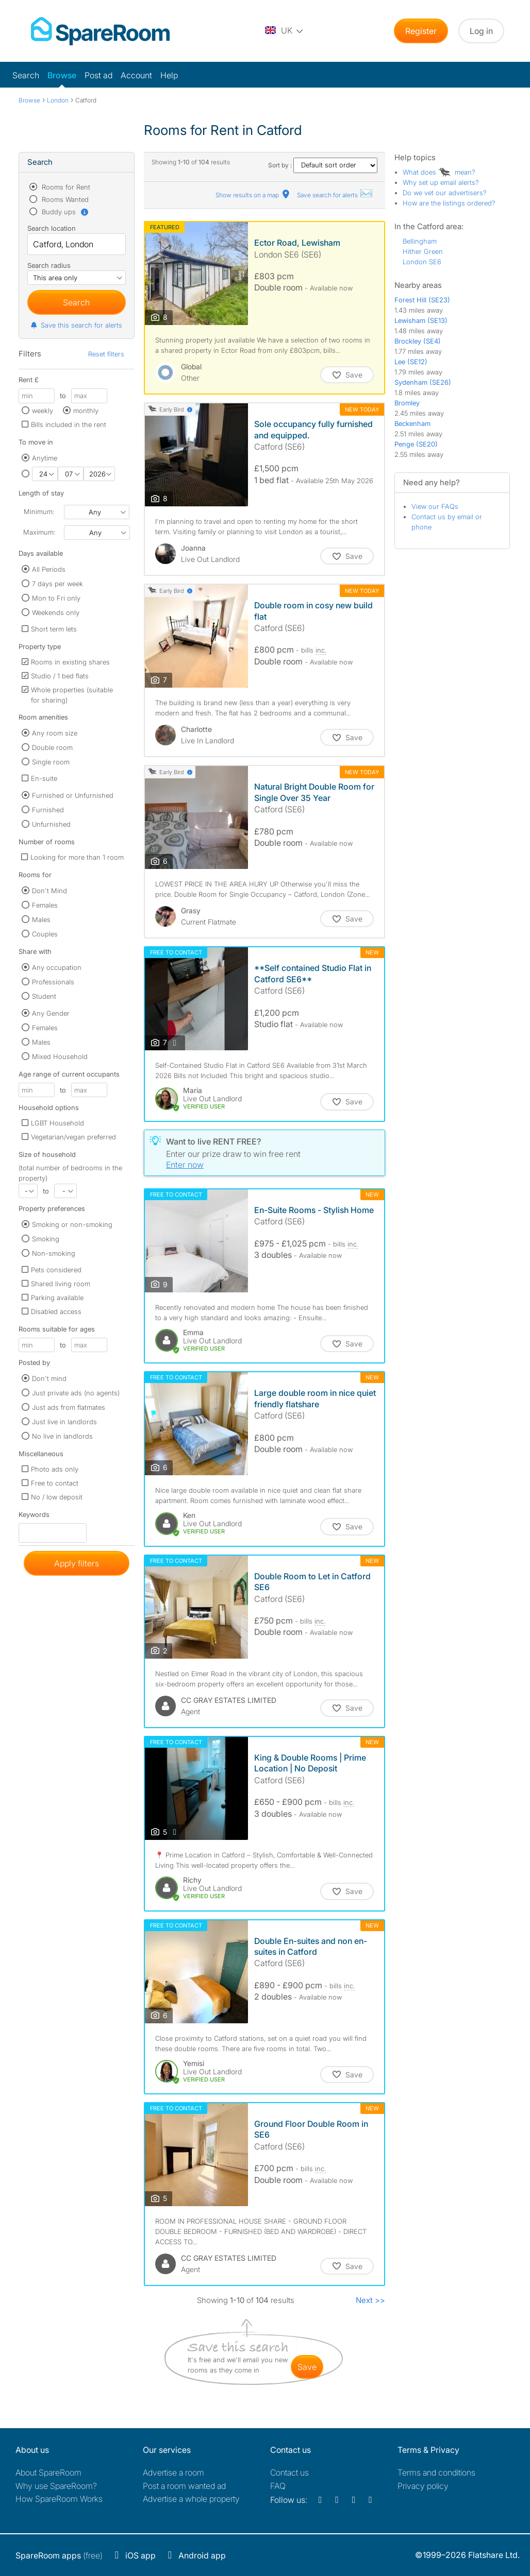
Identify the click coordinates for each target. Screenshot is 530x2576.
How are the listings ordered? (449, 203)
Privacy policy (423, 2486)
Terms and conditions (436, 2472)
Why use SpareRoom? (56, 2486)
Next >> (370, 2300)
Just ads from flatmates (68, 1407)
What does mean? (439, 172)
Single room (51, 762)
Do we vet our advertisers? (445, 193)
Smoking (45, 1239)
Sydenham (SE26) (422, 382)
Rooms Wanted (64, 199)
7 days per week (57, 583)
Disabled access (56, 1311)
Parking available (57, 1297)
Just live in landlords (64, 1422)
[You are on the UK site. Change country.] (284, 31)
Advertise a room (173, 2472)
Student (44, 996)
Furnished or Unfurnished (72, 795)
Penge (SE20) (416, 444)
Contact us (289, 2472)
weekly (42, 410)
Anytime (44, 458)
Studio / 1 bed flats (60, 676)
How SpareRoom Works (59, 2499)
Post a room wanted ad (184, 2486)
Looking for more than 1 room (77, 857)
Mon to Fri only (56, 598)
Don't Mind (49, 890)
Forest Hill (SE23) (422, 300)
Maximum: (39, 532)
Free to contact (54, 1483)
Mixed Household (60, 1056)
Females (45, 905)
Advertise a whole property (191, 2499)
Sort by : (322, 165)
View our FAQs (434, 506)
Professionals (53, 982)
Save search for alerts (335, 195)
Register (421, 31)
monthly (85, 410)
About (48, 2472)
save (307, 2367)
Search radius (49, 265)
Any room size (54, 733)
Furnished (48, 810)
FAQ (278, 2486)
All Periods (48, 569)
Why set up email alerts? (441, 182)
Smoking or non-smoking (72, 1224)
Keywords (34, 1516)
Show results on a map (253, 195)
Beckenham (412, 423)
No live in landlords (62, 1436)
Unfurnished (51, 824)
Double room (52, 747)
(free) (59, 2555)
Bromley (407, 403)
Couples (45, 934)
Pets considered (56, 1270)
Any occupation (56, 967)
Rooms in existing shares (70, 662)
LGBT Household (57, 1123)
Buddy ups (64, 212)
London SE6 (422, 262)
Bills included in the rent (68, 424)
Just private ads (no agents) (76, 1393)
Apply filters (76, 1563)
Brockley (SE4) (417, 341)
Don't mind (49, 1378)
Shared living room (60, 1284)
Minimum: (39, 511)
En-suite (44, 778)
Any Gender (51, 1013)
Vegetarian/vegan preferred (73, 1137)
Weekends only (55, 612)
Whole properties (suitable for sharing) (72, 695)
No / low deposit (56, 1497)
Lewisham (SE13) (421, 320)
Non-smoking (53, 1253)
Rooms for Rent (65, 187)
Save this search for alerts (76, 325)
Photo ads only (54, 1469)
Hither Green (423, 251)
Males (41, 919)
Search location (51, 228)
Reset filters (106, 354)
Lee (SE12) (410, 361)
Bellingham (420, 241)
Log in (481, 31)
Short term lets (54, 629)
